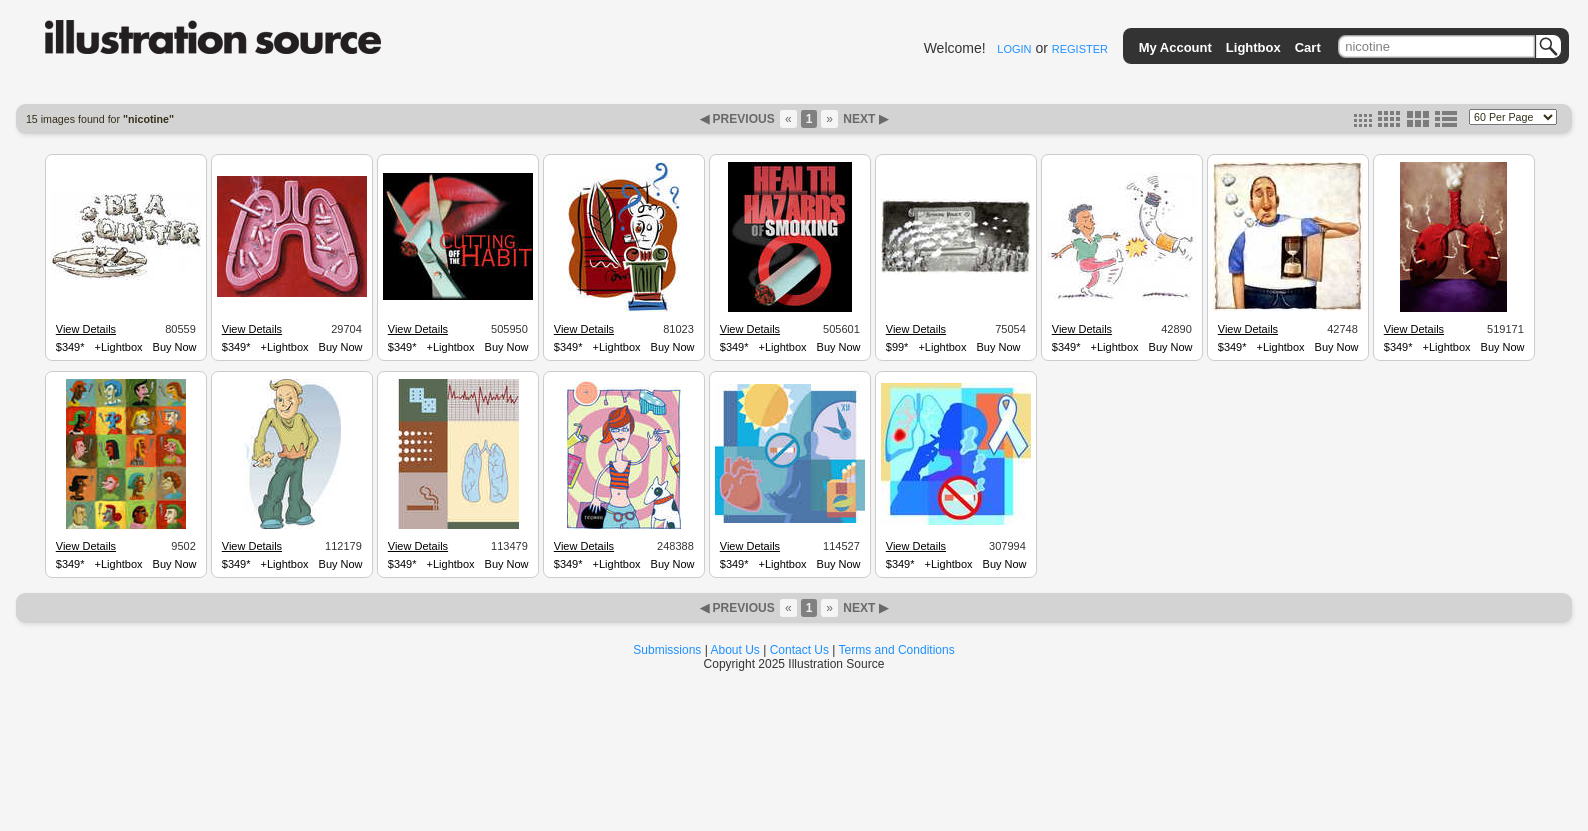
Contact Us (799, 650)
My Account (1175, 47)
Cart (1308, 47)
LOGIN (1014, 49)
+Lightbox (119, 347)
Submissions (667, 650)
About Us (735, 650)
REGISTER (1080, 49)
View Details (86, 329)
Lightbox (1253, 47)
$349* (70, 347)
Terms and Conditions (897, 650)
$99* (897, 347)
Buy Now (175, 347)
